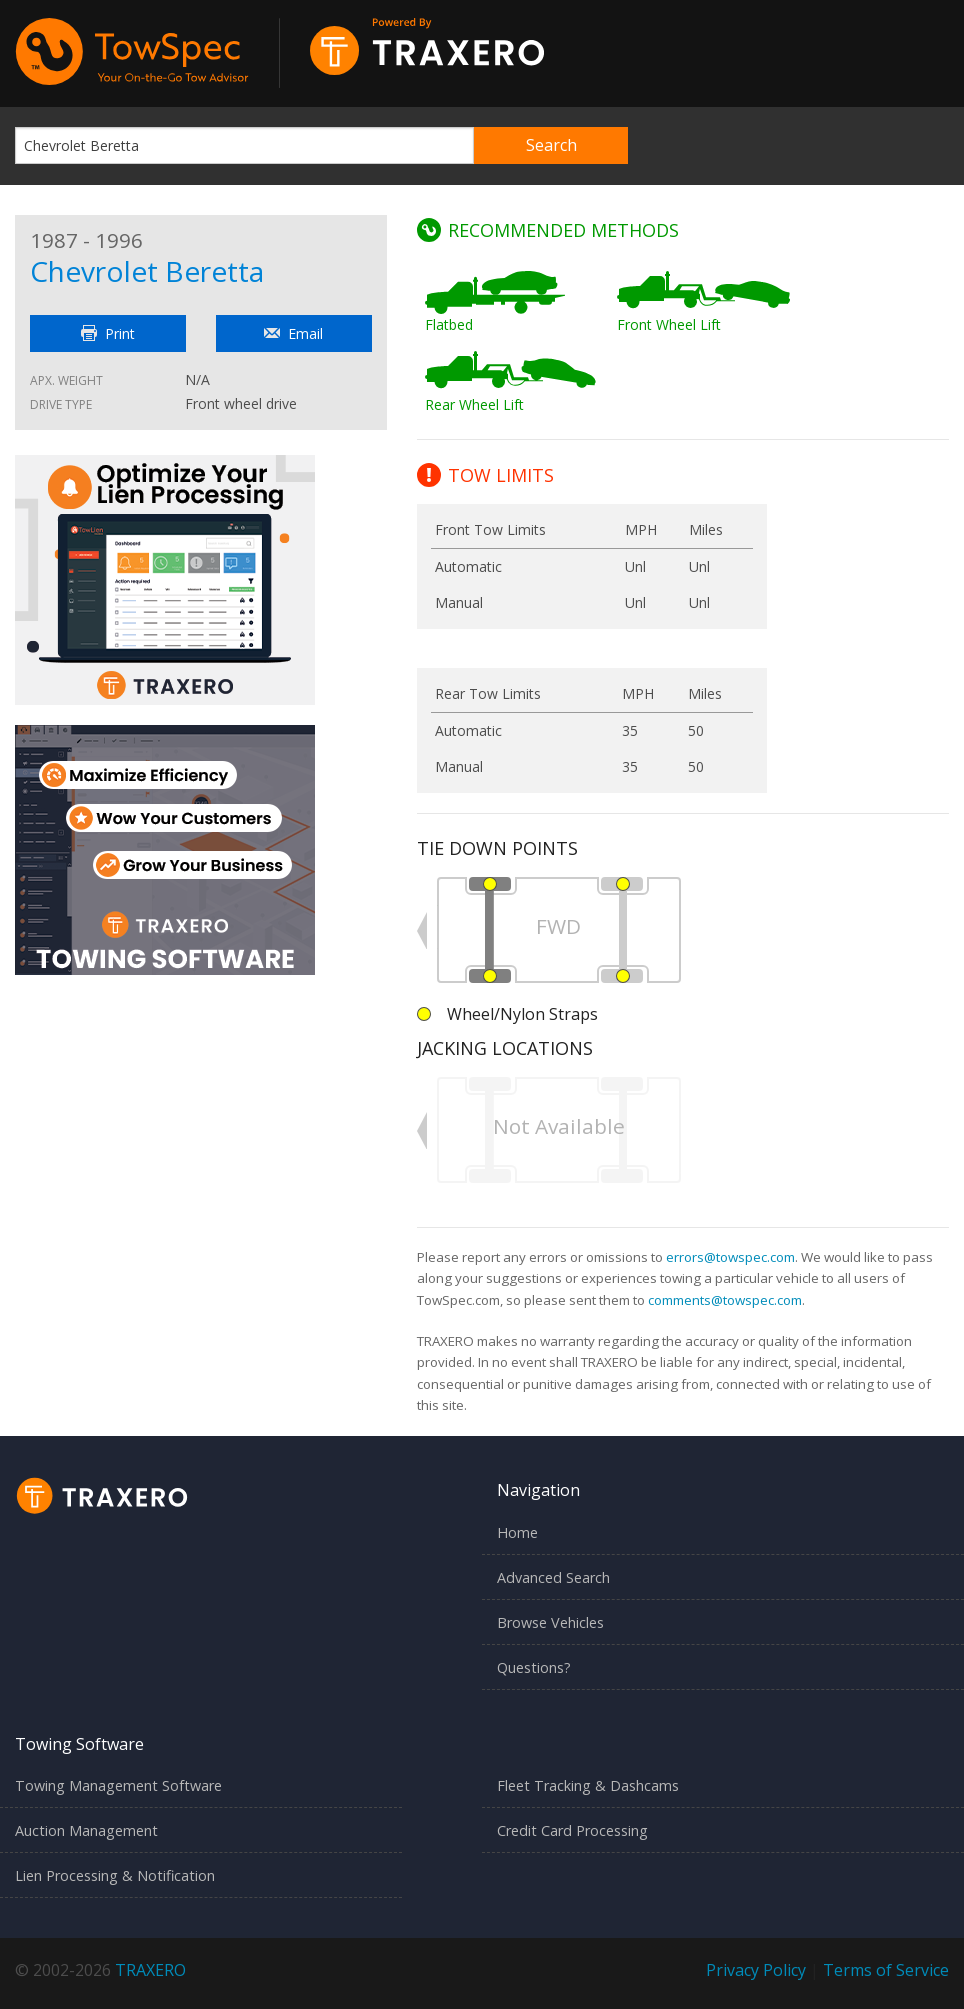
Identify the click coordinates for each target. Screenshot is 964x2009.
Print (108, 333)
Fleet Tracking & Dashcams (588, 1785)
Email (293, 333)
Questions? (534, 1667)
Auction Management (86, 1830)
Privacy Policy (756, 1970)
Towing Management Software (118, 1785)
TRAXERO (150, 1970)
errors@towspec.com (730, 1257)
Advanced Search (553, 1577)
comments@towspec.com (725, 1300)
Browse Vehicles (550, 1622)
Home (517, 1532)
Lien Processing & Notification (115, 1875)
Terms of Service (886, 1970)
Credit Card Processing (572, 1830)
